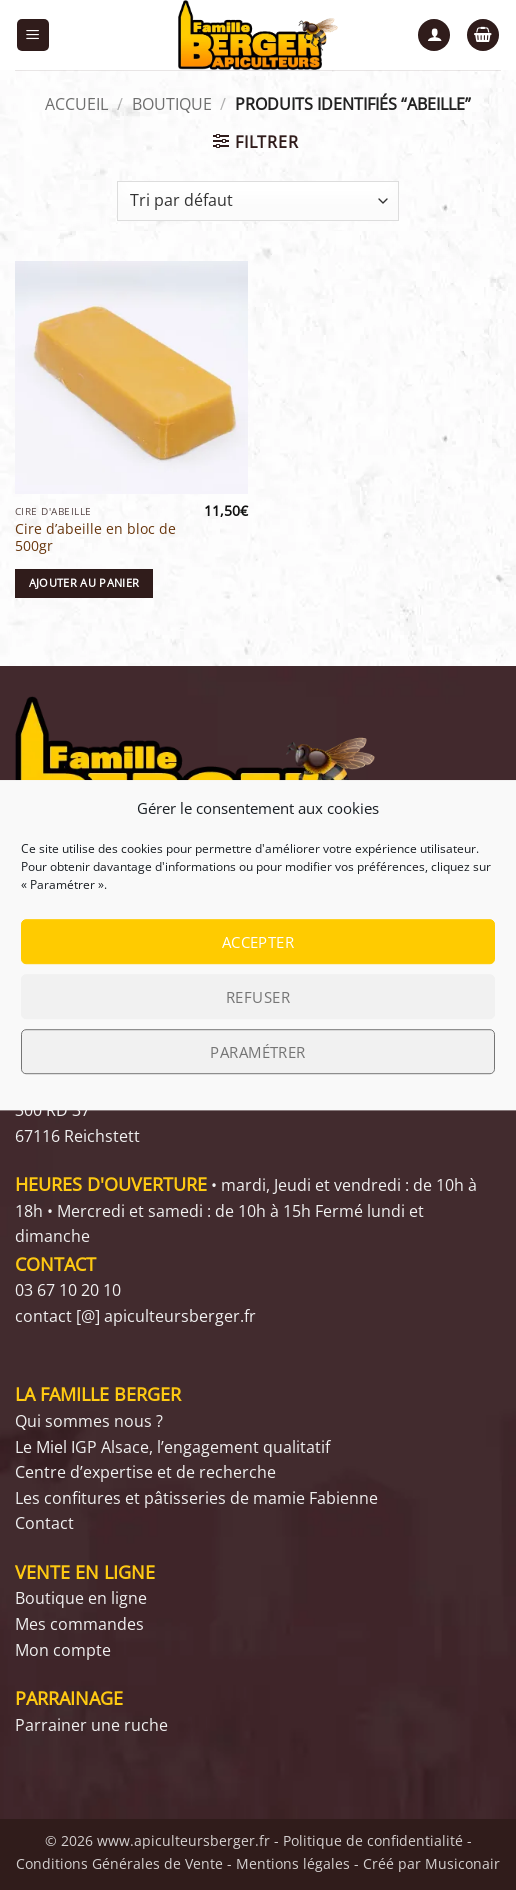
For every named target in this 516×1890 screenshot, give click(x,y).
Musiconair (462, 1863)
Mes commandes (79, 1624)
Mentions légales (293, 1863)
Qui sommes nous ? (89, 1421)
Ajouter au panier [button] (84, 582)
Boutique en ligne (81, 1598)
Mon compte (63, 1650)
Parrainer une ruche (91, 1725)
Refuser (258, 997)
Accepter (258, 942)
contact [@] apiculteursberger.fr (135, 1316)
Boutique (172, 104)
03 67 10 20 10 (68, 1290)
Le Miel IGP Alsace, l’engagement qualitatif (172, 1447)
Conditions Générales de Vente (119, 1863)
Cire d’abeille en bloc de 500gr (95, 537)
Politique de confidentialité (373, 1840)
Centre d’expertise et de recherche (145, 1472)
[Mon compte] (434, 35)
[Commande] (258, 201)
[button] (33, 35)
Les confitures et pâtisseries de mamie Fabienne (196, 1498)
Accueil (76, 104)
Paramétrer (258, 1052)
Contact (44, 1523)
